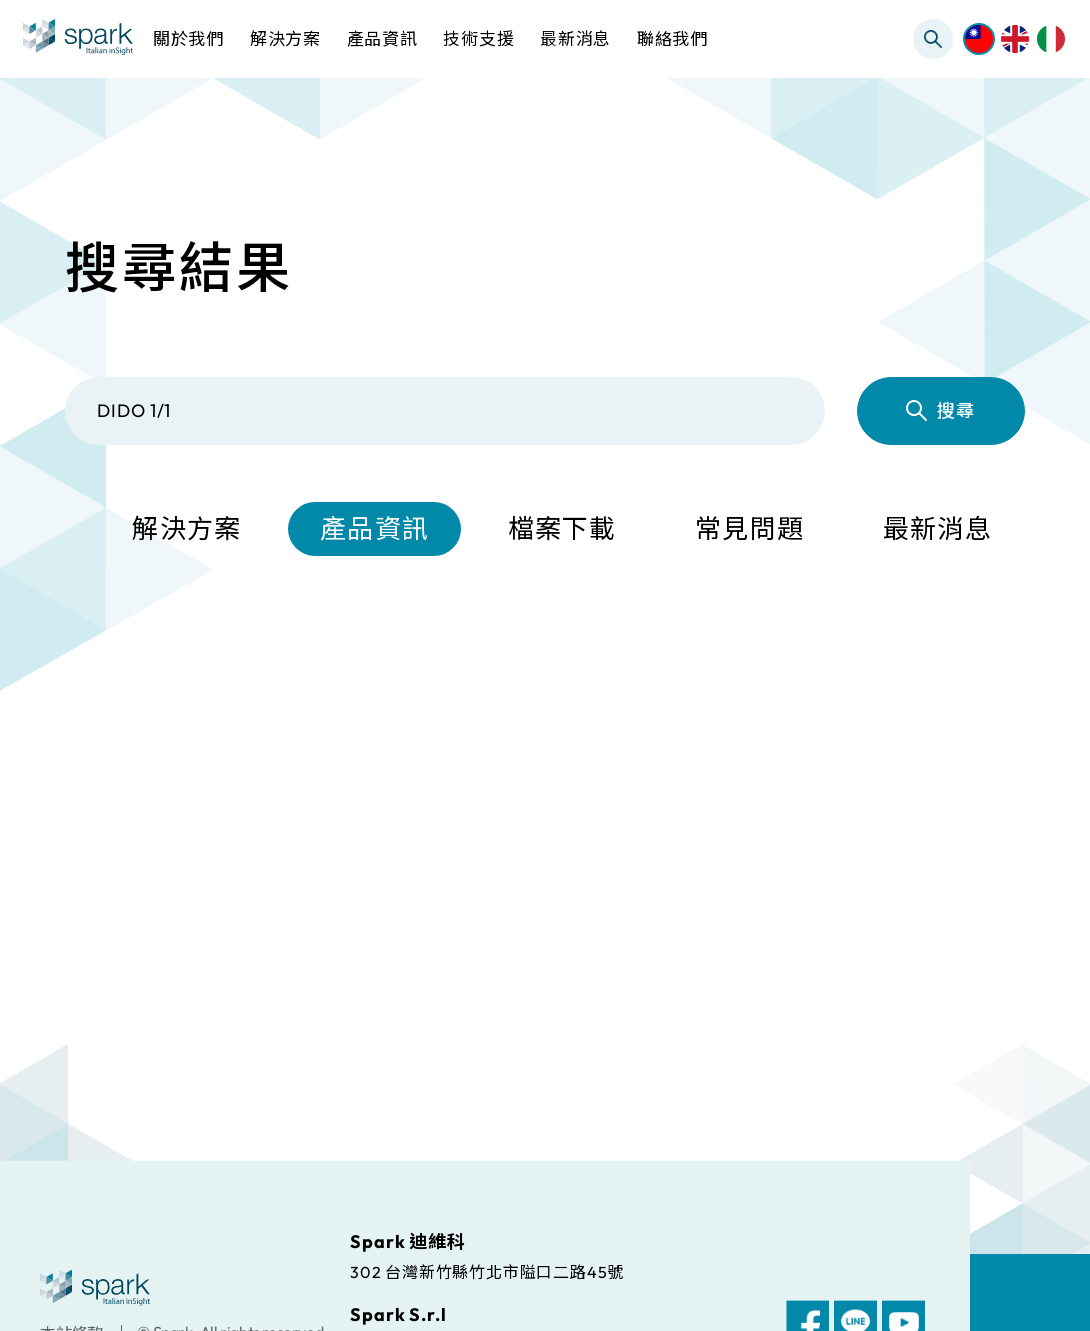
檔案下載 (562, 528)
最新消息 (937, 528)
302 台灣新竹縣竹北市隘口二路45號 (487, 1271)
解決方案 (186, 528)
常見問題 (749, 528)
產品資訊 (374, 528)
